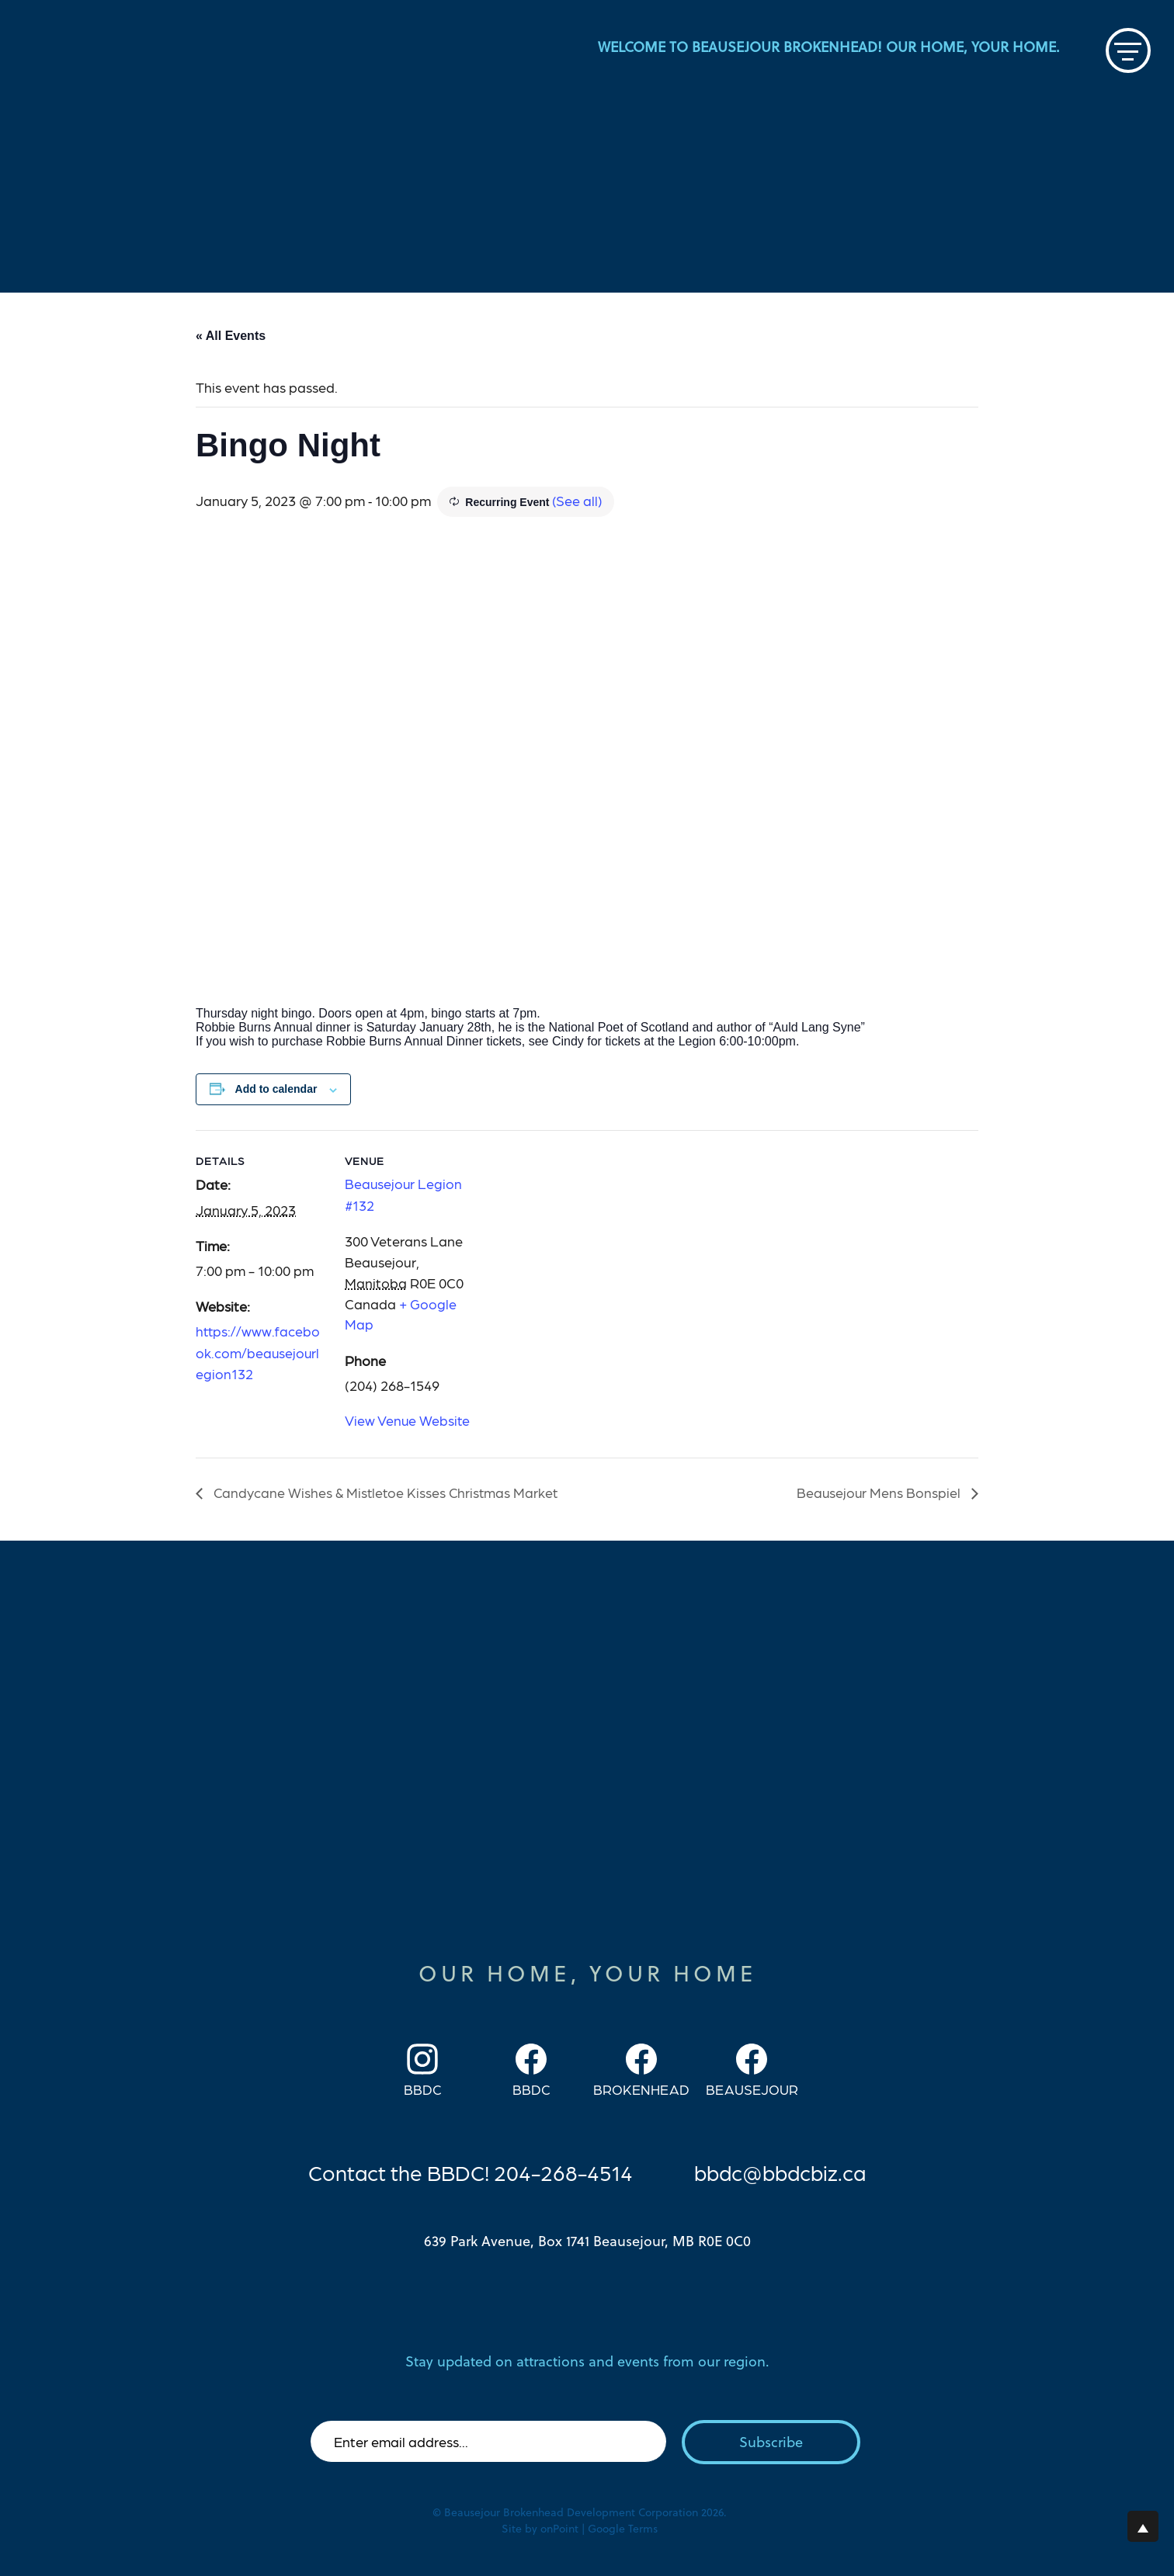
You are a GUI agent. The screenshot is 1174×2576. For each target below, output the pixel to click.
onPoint (559, 2527)
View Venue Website (408, 1418)
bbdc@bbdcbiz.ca (781, 2170)
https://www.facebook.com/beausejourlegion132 (258, 1351)
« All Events (231, 335)
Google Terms (623, 2527)
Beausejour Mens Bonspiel (879, 1490)
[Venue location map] (576, 1237)
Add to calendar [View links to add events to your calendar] (276, 1089)
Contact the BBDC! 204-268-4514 (467, 2170)
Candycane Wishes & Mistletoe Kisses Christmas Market (385, 1490)
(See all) (577, 499)
